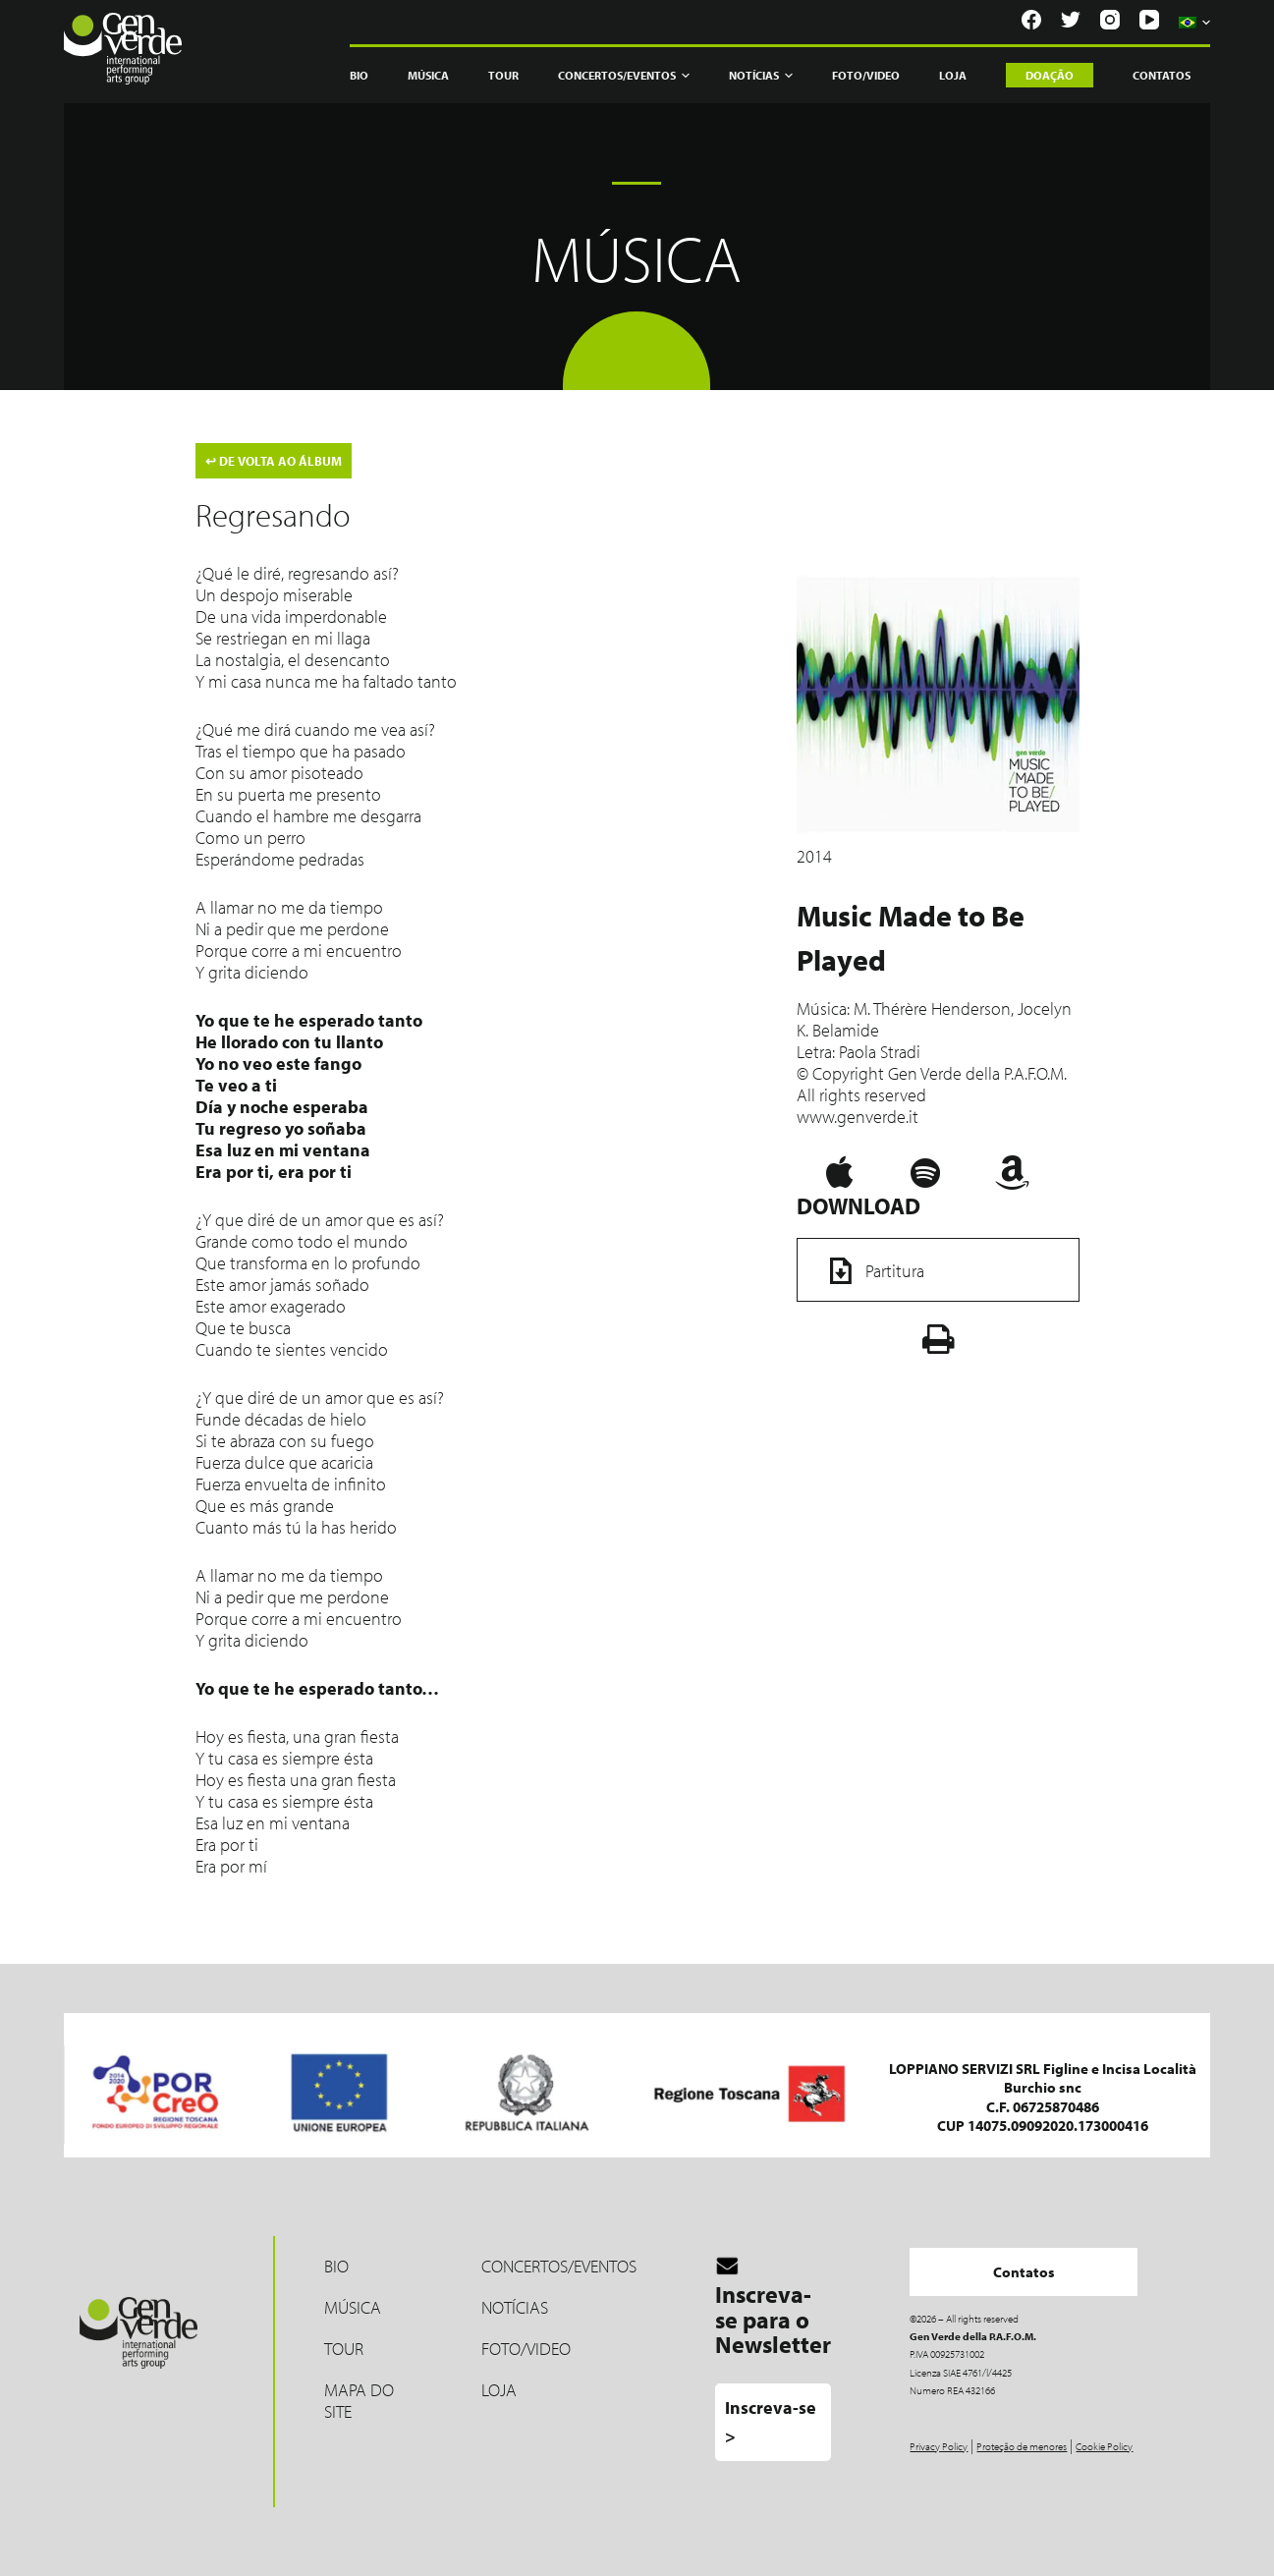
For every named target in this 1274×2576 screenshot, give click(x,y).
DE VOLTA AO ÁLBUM (273, 461)
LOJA (499, 2390)
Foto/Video (866, 75)
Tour (503, 75)
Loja (953, 75)
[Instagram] (1110, 19)
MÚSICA (352, 2307)
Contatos (1162, 75)
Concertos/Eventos (624, 76)
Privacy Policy (939, 2446)
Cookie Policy (1104, 2446)
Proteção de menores (1021, 2446)
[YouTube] (1149, 19)
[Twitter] (1070, 19)
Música (428, 75)
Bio (359, 75)
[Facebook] (1031, 19)
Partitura (870, 1270)
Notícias (761, 76)
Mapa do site (359, 2401)
